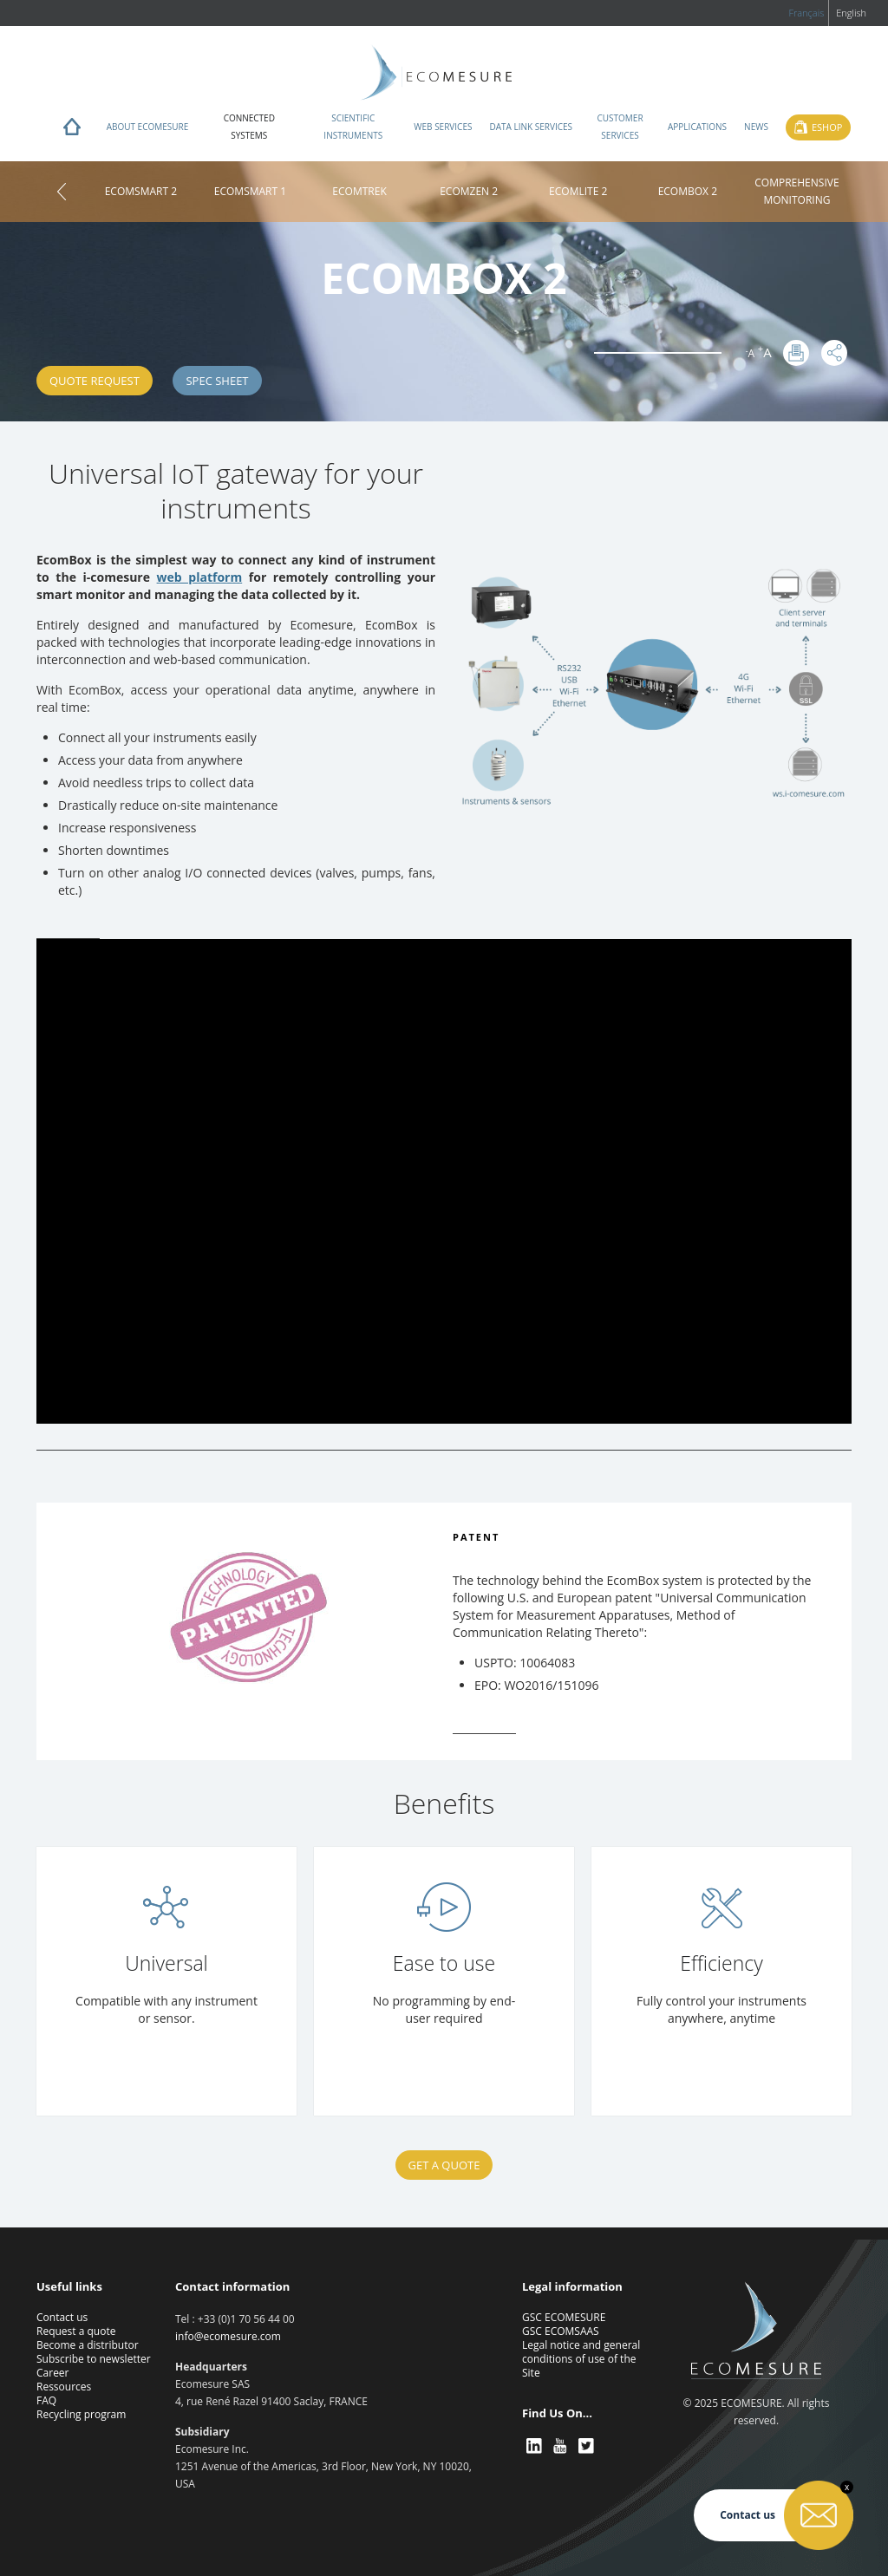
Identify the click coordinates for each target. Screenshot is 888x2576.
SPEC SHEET (217, 380)
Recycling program (81, 2414)
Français (806, 12)
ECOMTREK (359, 191)
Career (52, 2372)
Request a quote (75, 2331)
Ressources (63, 2386)
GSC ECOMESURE (563, 2317)
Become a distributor (87, 2345)
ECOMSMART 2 (141, 191)
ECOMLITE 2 (578, 191)
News (756, 127)
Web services (443, 127)
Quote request (94, 380)
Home (72, 131)
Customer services (620, 126)
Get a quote (444, 2165)
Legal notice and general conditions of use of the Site (581, 2359)
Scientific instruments (352, 126)
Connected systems (249, 126)
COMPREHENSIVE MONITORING (796, 191)
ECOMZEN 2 (469, 191)
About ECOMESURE (148, 127)
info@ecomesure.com (228, 2336)
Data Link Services (530, 127)
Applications (697, 127)
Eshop (827, 127)
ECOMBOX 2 (687, 191)
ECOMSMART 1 (250, 191)
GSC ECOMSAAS (560, 2331)
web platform (200, 577)
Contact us (62, 2317)
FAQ (46, 2400)
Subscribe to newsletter (93, 2358)
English (851, 12)
